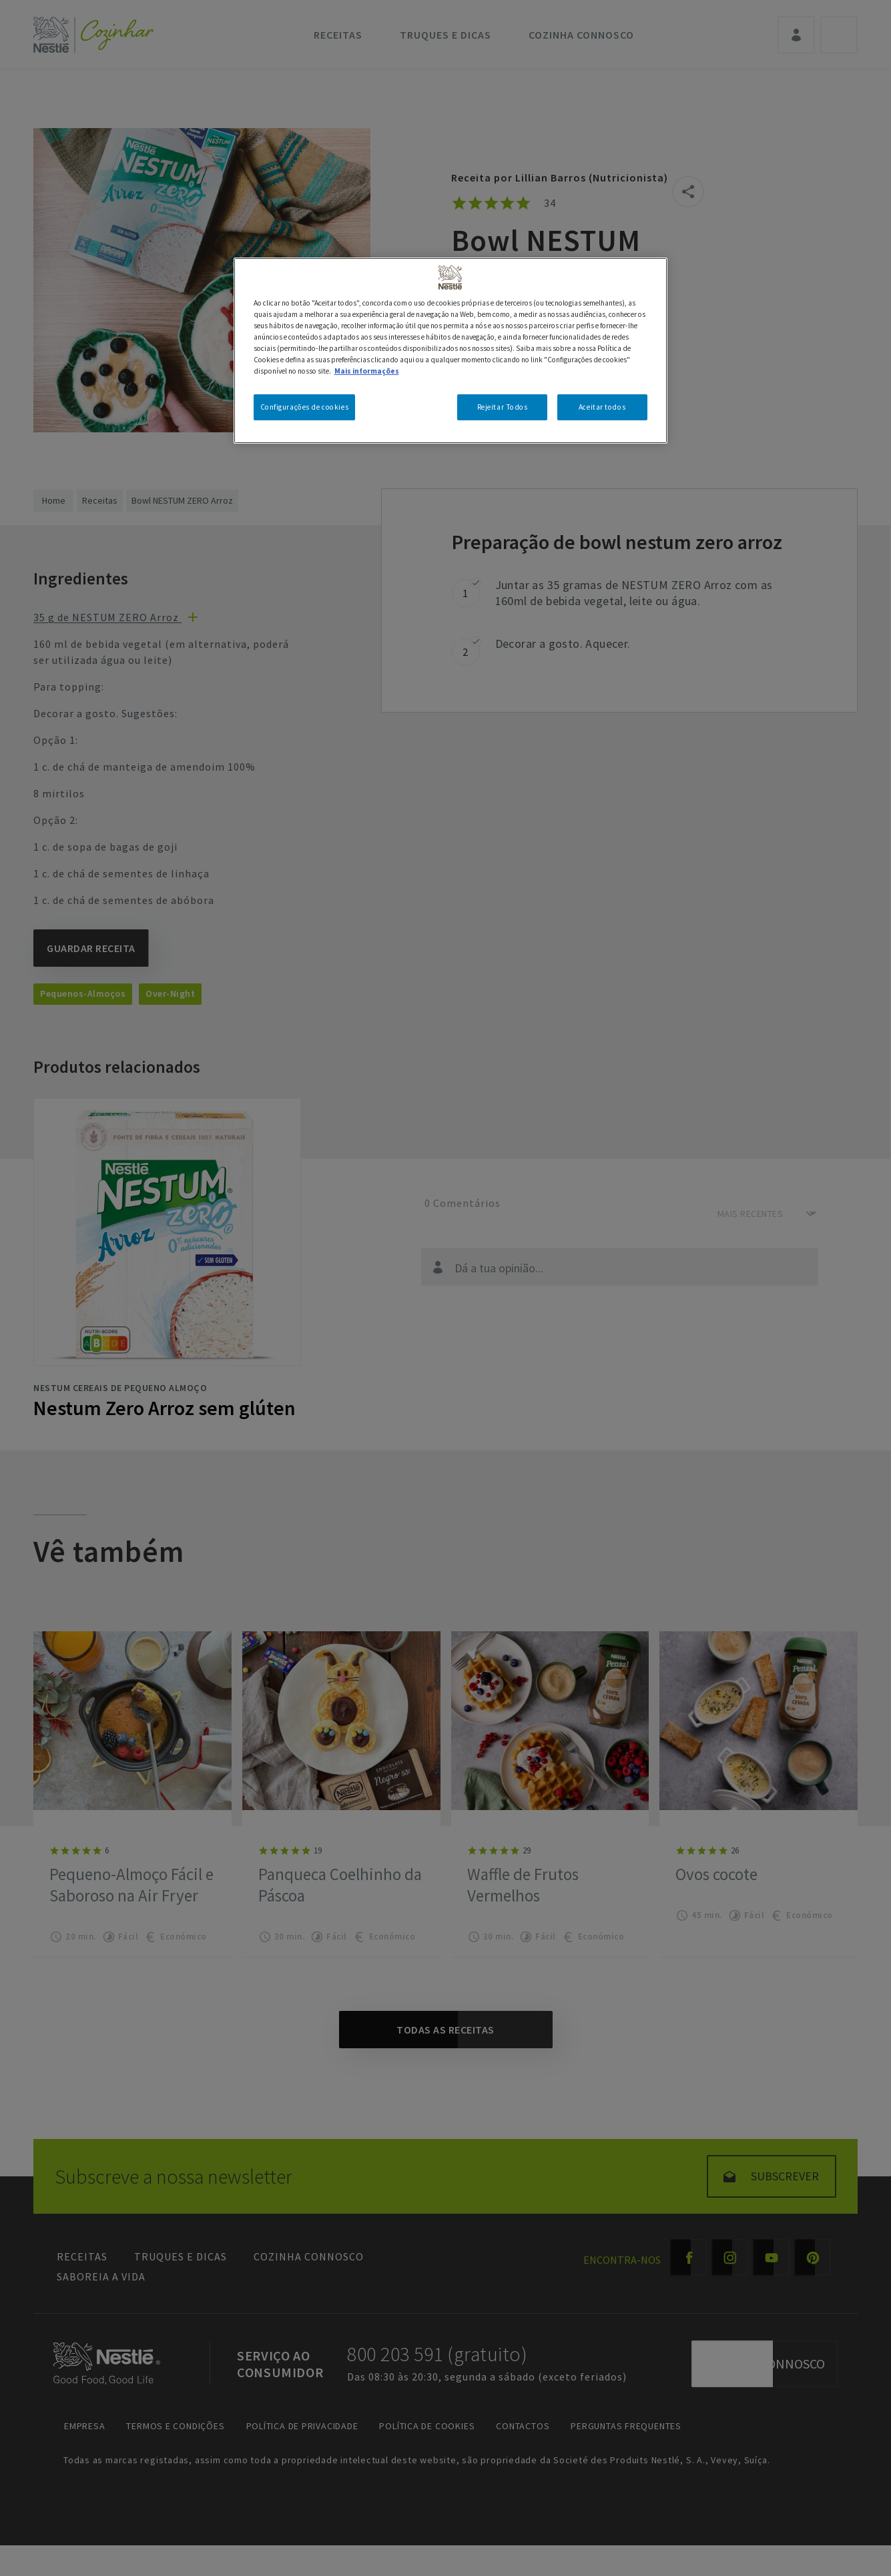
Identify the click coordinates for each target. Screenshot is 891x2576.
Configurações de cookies (304, 407)
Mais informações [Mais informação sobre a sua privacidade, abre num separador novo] (366, 371)
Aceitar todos (602, 407)
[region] (450, 351)
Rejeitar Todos (502, 407)
